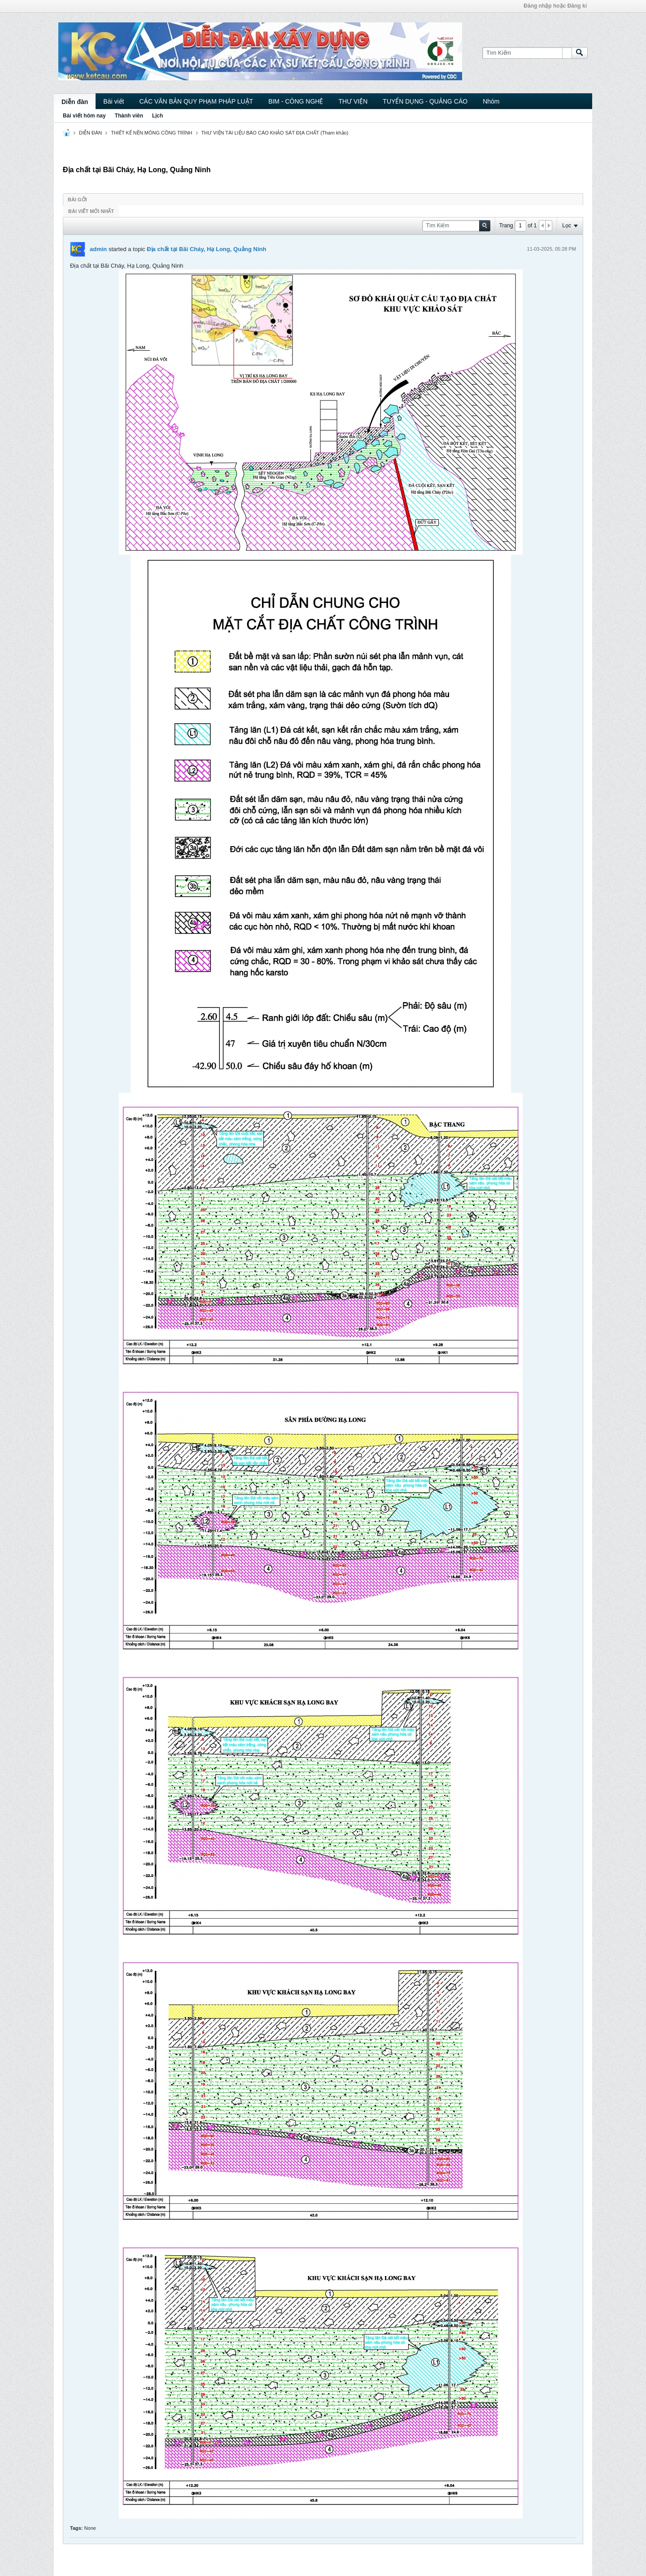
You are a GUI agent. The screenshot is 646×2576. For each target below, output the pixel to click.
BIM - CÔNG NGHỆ (295, 101)
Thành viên (129, 116)
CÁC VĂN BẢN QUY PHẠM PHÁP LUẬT (196, 101)
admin (98, 249)
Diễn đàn (74, 101)
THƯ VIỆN (352, 101)
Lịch (157, 116)
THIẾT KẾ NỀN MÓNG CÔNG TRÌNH (151, 132)
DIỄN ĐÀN (90, 132)
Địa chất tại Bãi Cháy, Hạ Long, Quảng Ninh (206, 249)
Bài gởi (77, 199)
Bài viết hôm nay (84, 116)
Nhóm (491, 101)
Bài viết (113, 101)
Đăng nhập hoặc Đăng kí (555, 6)
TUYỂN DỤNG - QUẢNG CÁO (425, 101)
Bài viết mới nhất (91, 211)
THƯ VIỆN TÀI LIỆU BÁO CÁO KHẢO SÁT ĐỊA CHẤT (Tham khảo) (274, 132)
